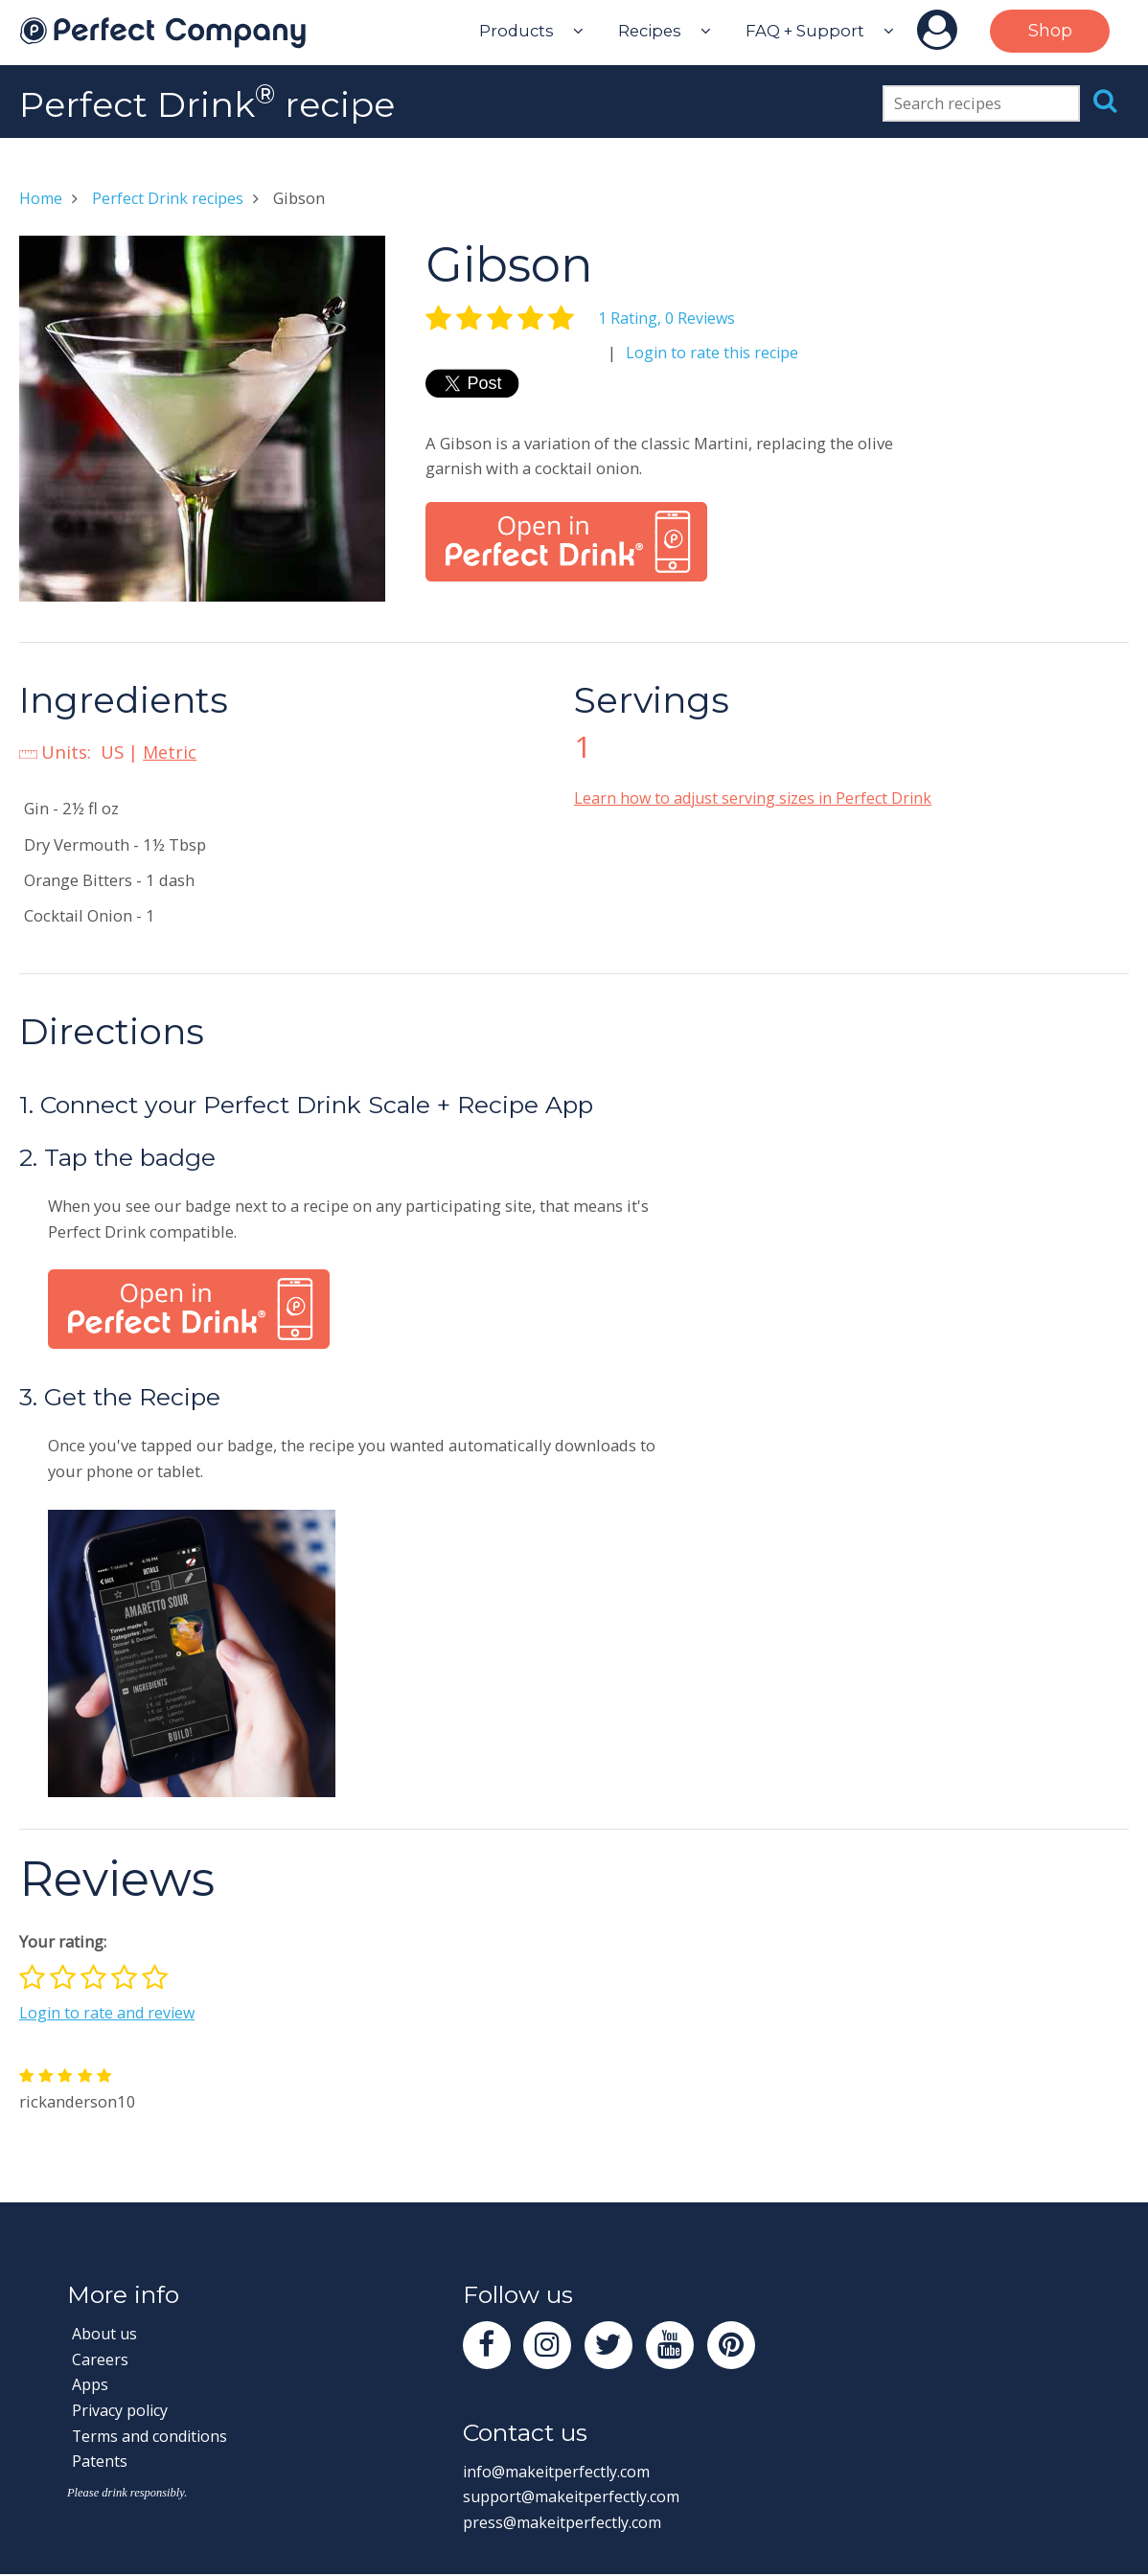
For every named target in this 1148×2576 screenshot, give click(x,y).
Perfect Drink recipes (172, 198)
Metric (170, 752)
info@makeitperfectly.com (561, 2473)
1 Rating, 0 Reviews (669, 318)
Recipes (649, 30)
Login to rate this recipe (714, 352)
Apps (90, 2384)
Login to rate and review (108, 2012)
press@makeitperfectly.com (566, 2524)
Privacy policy (122, 2410)
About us (106, 2333)
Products (516, 30)
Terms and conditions (153, 2436)
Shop (1050, 30)
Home (42, 198)
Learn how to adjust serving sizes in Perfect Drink (757, 797)
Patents (99, 2461)
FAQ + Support (805, 30)
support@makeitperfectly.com (576, 2499)
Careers (100, 2359)
